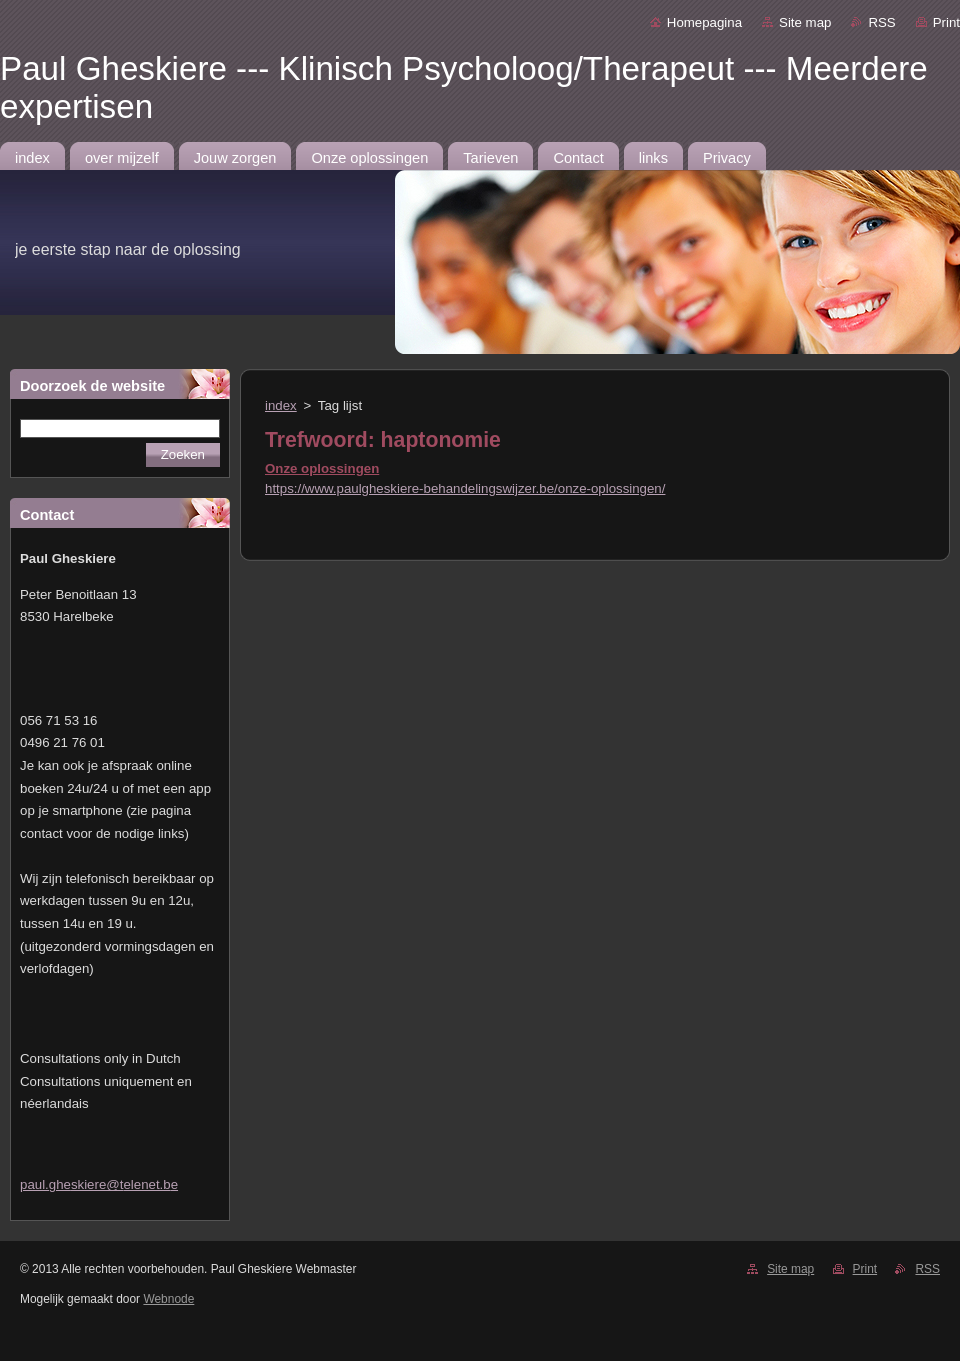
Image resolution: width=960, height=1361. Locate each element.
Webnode (168, 1299)
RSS (881, 22)
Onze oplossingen (322, 468)
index (281, 405)
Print (946, 22)
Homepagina (704, 22)
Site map (805, 22)
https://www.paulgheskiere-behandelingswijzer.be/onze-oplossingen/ (465, 488)
